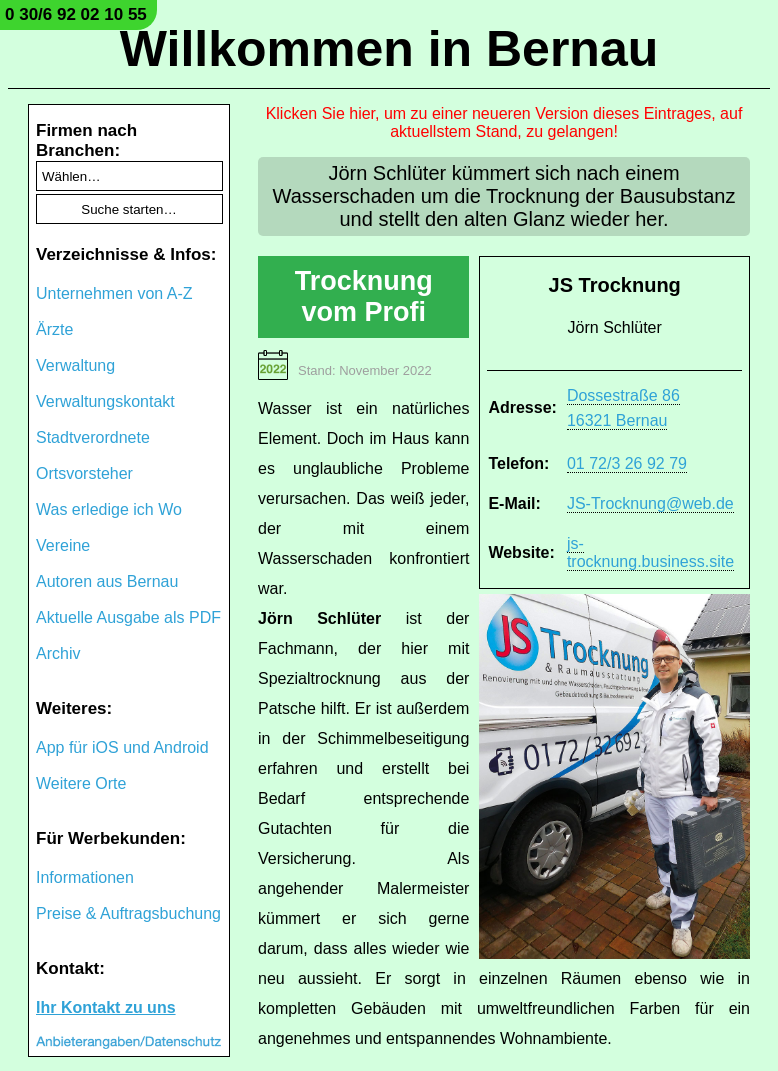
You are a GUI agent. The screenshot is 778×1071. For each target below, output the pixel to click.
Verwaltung (75, 365)
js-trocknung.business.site (650, 552)
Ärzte (54, 329)
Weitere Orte (81, 783)
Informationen (85, 877)
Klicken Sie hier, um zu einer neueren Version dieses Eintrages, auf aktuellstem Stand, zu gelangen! (504, 122)
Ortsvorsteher (84, 473)
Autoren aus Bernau (107, 581)
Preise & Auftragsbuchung (128, 913)
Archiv (58, 653)
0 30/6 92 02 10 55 (76, 14)
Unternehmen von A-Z (114, 293)
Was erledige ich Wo (109, 509)
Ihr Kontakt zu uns (106, 1007)
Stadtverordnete (93, 437)
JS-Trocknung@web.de (650, 503)
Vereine (63, 545)
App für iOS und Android (122, 747)
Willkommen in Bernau (389, 49)
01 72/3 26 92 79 (627, 463)
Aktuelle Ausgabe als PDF (128, 617)
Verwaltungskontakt (105, 401)
